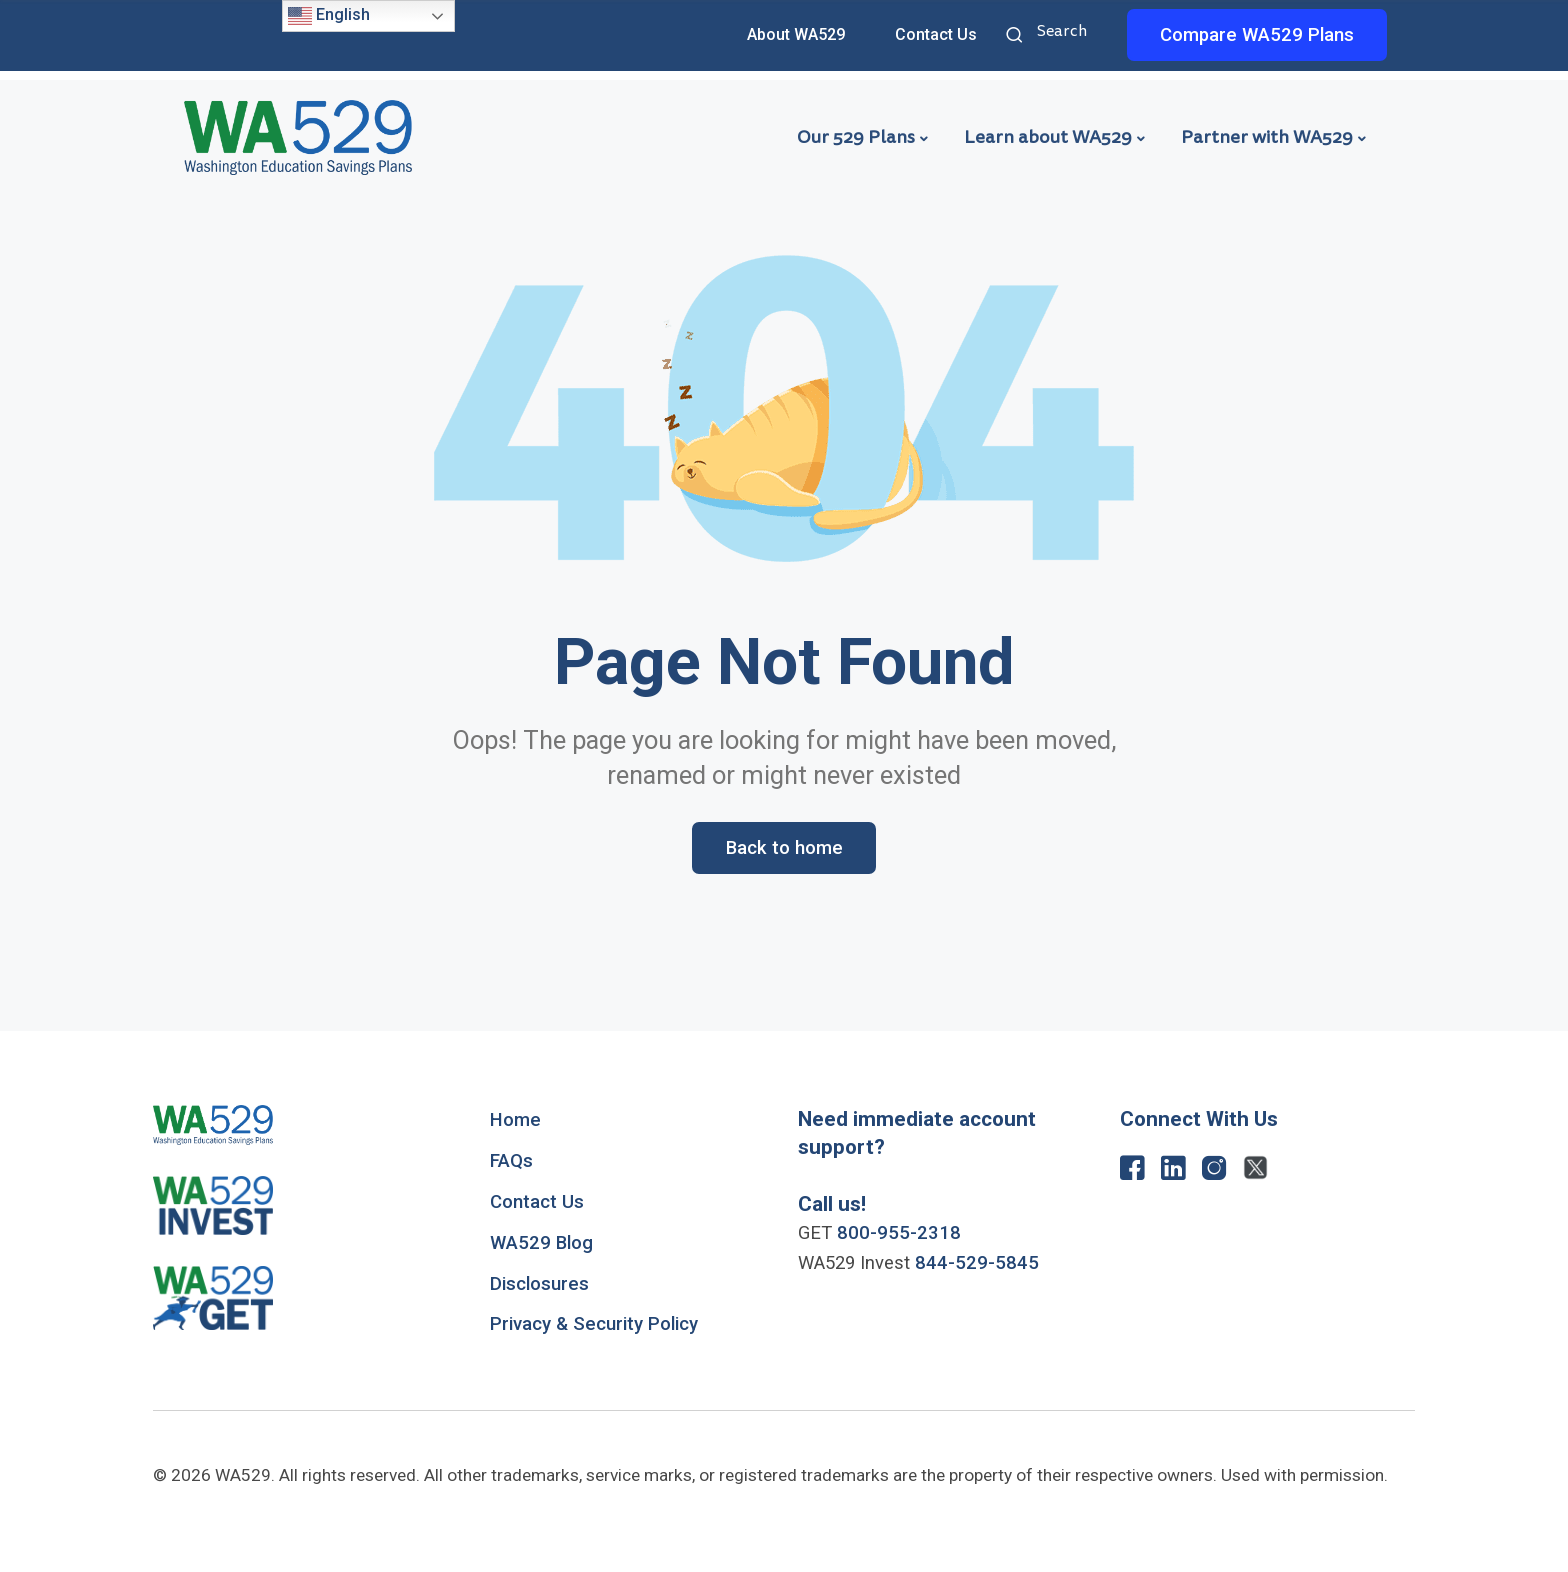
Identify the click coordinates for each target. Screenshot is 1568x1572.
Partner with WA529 (1267, 137)
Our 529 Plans (856, 137)
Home (515, 1120)
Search (1017, 37)
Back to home (784, 848)
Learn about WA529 (1048, 137)
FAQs (511, 1161)
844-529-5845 (977, 1263)
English (329, 16)
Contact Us (936, 34)
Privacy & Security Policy (594, 1324)
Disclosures (539, 1284)
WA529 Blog (541, 1243)
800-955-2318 (899, 1233)
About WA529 (796, 34)
